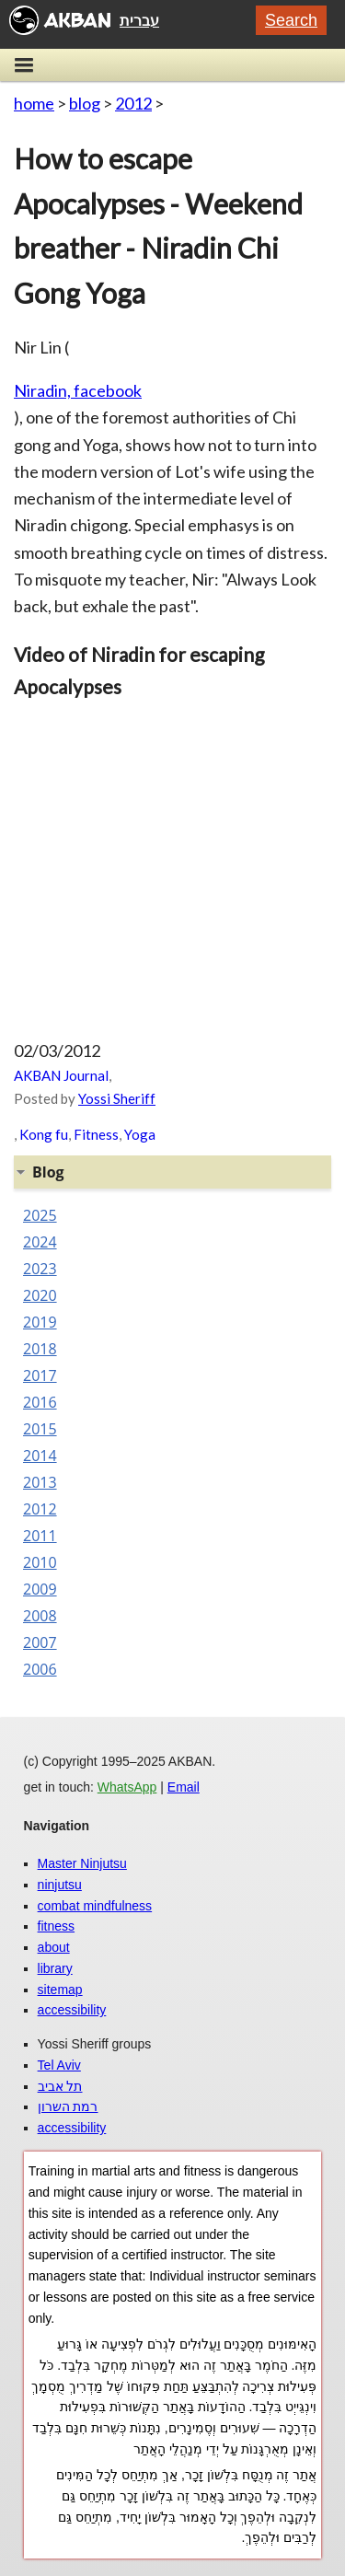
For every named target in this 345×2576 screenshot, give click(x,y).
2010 (40, 1562)
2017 (40, 1375)
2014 (40, 1455)
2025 (40, 1215)
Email (183, 1787)
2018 (40, 1349)
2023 (40, 1269)
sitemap (60, 1989)
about (54, 1947)
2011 (40, 1536)
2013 (40, 1482)
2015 (40, 1429)
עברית (139, 20)
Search (291, 20)
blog (84, 103)
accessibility (72, 2009)
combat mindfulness (95, 1905)
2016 (40, 1402)
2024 (40, 1242)
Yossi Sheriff (116, 1098)
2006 (40, 1669)
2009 (40, 1589)
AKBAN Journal (61, 1075)
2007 (40, 1642)
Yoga (139, 1134)
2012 (133, 103)
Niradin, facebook (78, 390)
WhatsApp (127, 1787)
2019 (40, 1322)
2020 (40, 1295)
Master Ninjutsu (82, 1863)
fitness (56, 1926)
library (55, 1968)
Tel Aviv (59, 2065)
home (34, 103)
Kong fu (43, 1134)
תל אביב (60, 2086)
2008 (40, 1616)
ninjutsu (60, 1884)
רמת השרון (68, 2106)
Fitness (96, 1134)
